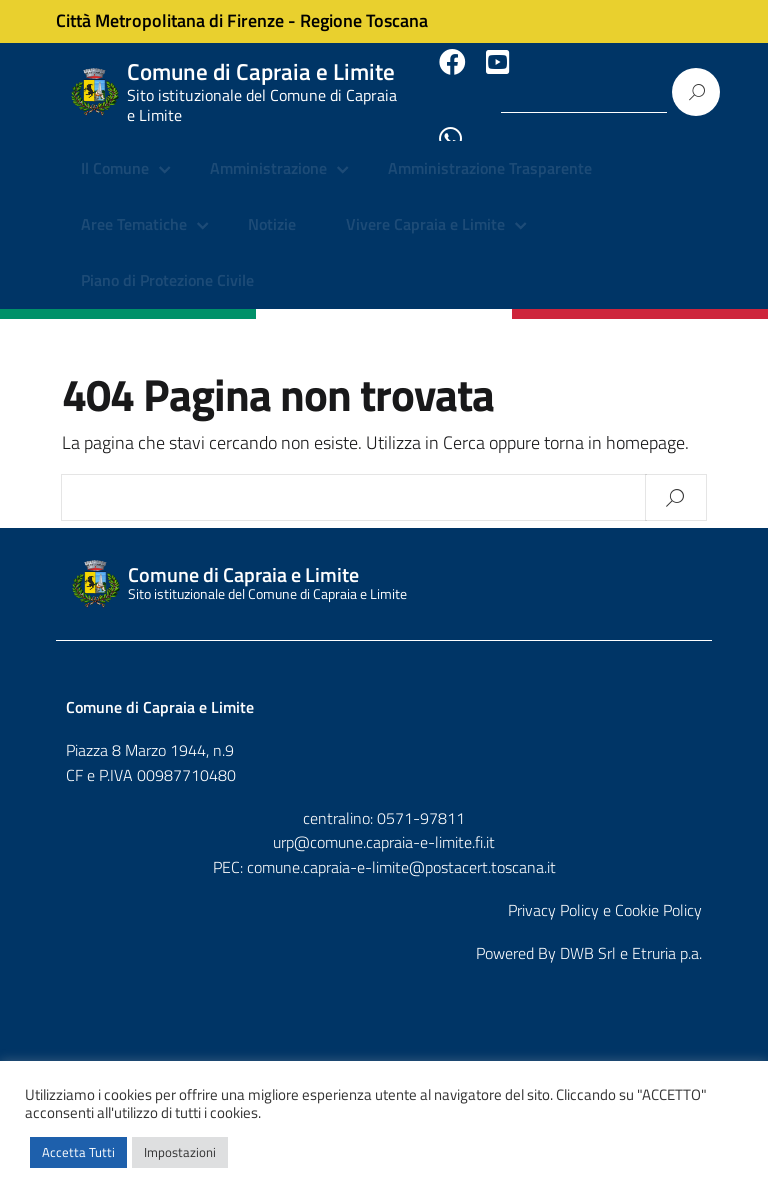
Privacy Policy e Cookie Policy (605, 891)
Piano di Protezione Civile (167, 260)
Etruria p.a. (667, 934)
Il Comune (115, 150)
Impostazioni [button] (180, 1152)
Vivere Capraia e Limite (425, 205)
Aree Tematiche (134, 205)
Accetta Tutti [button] (78, 1152)
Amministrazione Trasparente (490, 150)
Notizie (272, 205)
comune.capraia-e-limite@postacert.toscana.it (401, 848)
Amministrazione (268, 150)
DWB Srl (588, 934)
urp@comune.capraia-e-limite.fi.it (384, 823)
